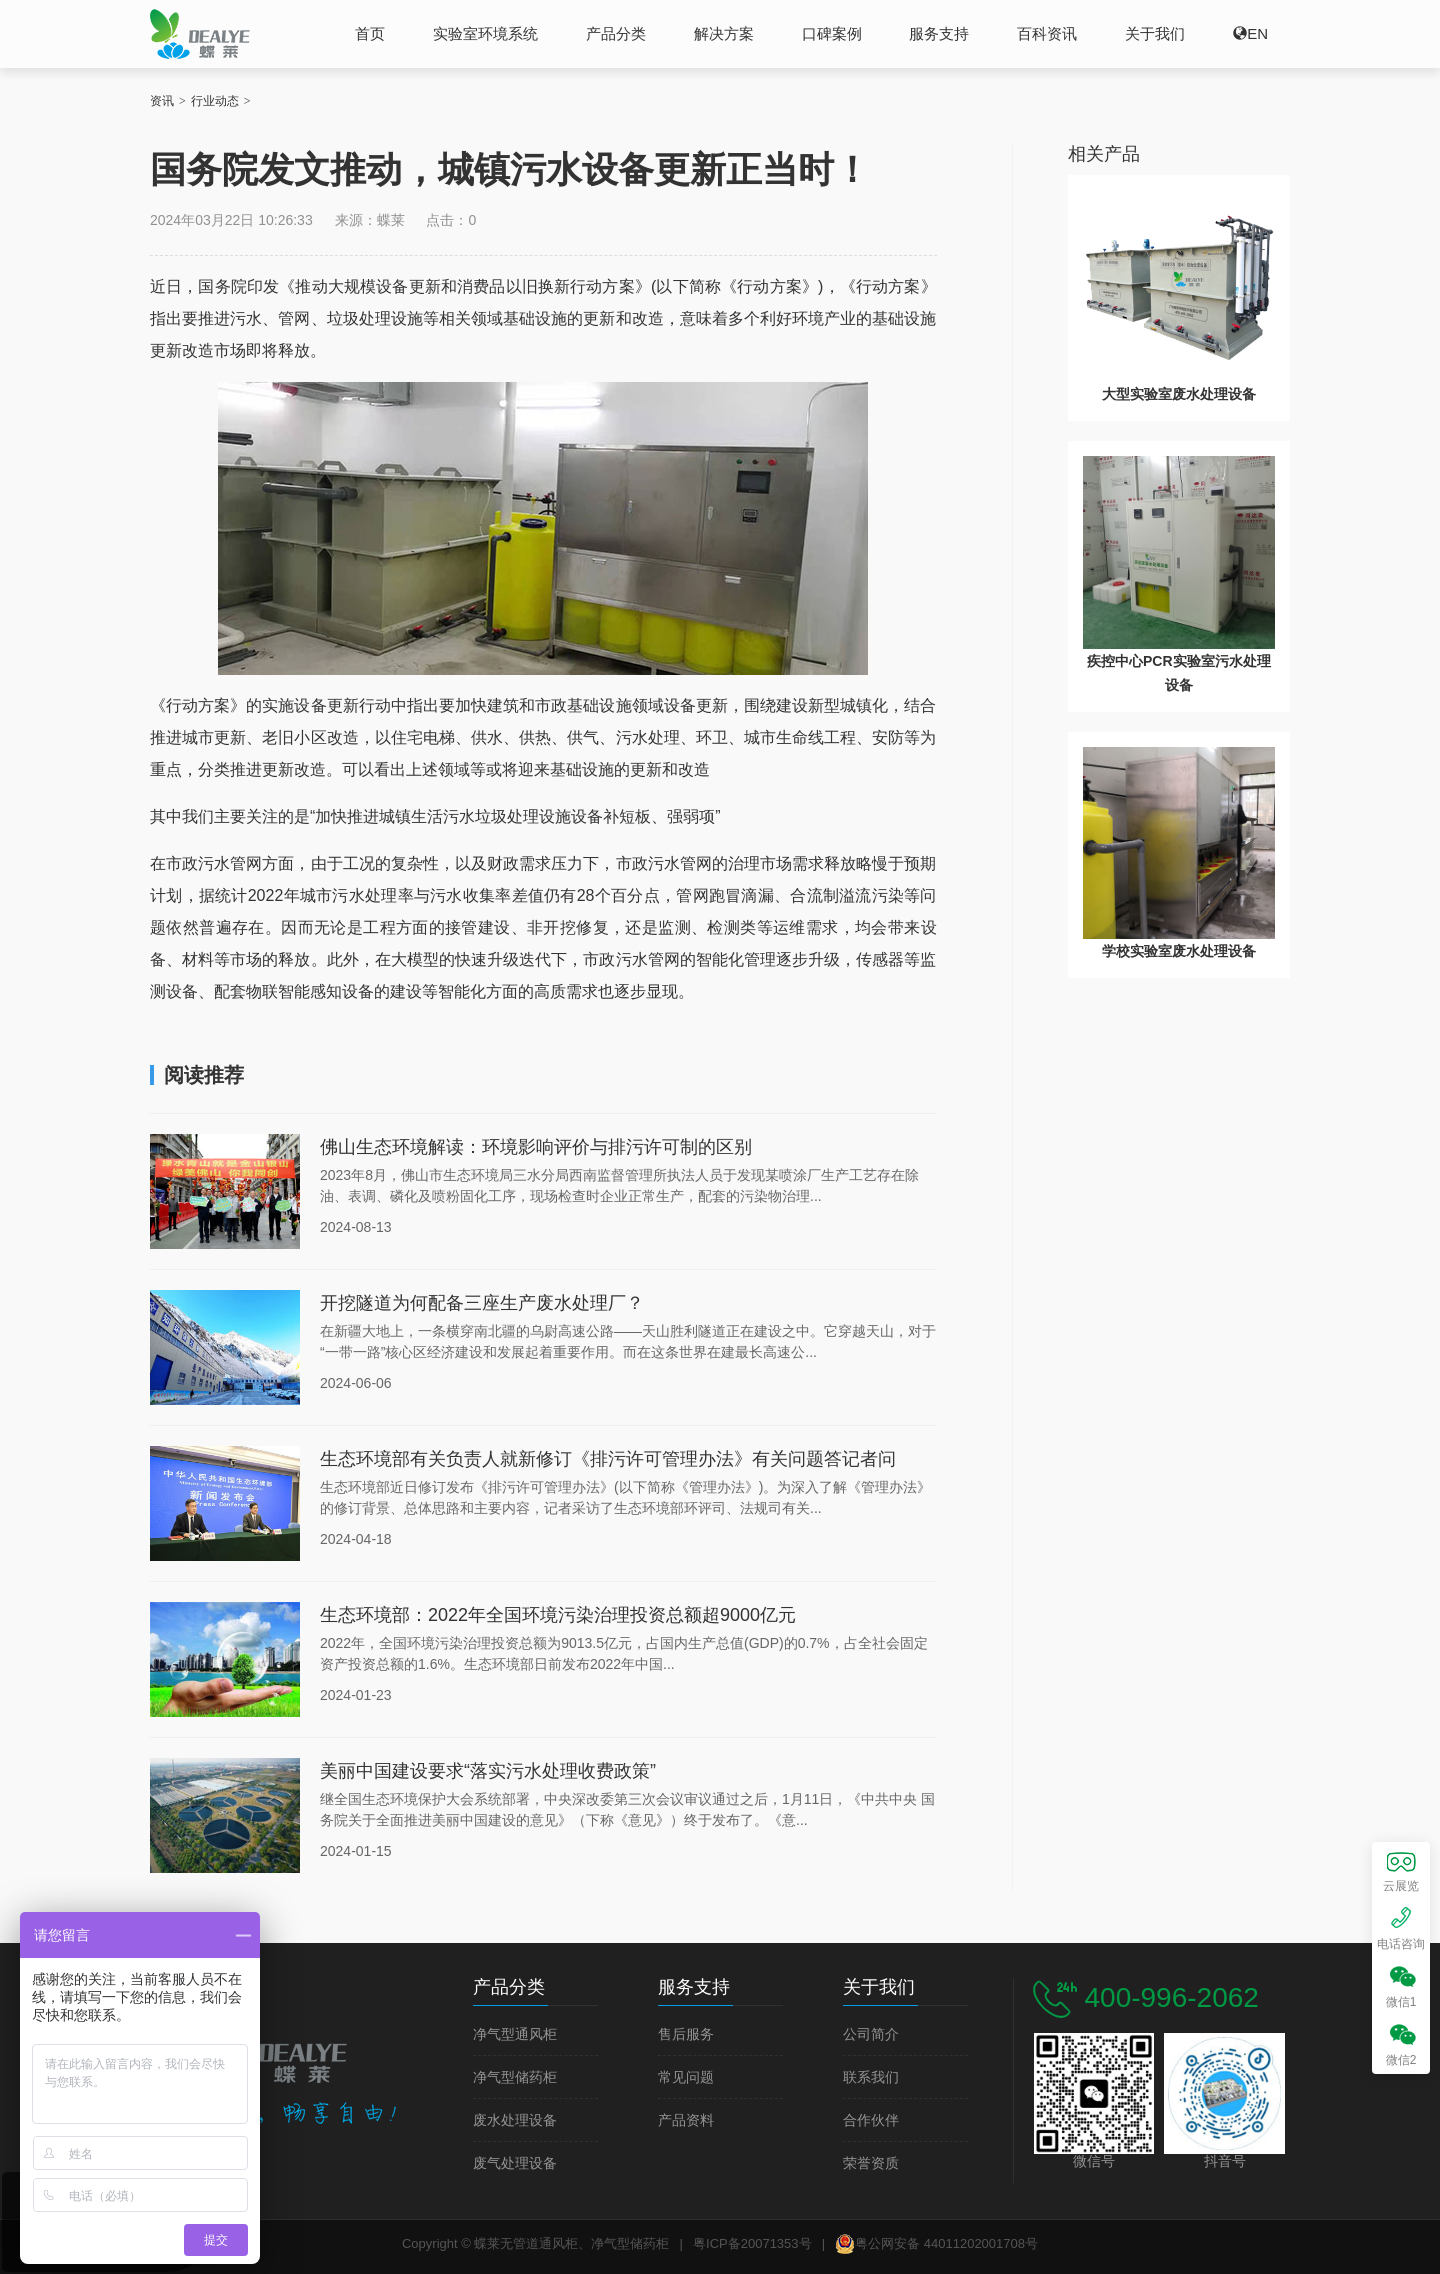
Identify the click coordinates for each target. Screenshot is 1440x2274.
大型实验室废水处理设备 (1179, 394)
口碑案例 (832, 33)
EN (1257, 33)
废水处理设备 (515, 2120)
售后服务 (686, 2034)
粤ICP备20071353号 (752, 2243)
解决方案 (724, 33)
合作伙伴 (871, 2120)
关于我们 (1155, 33)
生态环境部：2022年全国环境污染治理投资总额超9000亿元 (558, 1615)
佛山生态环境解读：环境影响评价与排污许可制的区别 (536, 1147)
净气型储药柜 (515, 2077)
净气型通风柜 (515, 2034)
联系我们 (871, 2077)
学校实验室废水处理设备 (1179, 951)
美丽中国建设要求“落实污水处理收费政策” (488, 1771)
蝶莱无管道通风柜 (200, 33)
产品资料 (686, 2120)
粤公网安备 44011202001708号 (936, 2244)
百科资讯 (1047, 33)
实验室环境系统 (485, 33)
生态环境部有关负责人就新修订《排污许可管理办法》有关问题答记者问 (608, 1459)
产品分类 (616, 33)
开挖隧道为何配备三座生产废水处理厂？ (482, 1303)
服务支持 (939, 33)
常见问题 (686, 2077)
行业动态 (215, 101)
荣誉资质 (871, 2163)
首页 (370, 33)
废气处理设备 (515, 2163)
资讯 (162, 101)
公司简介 (871, 2034)
